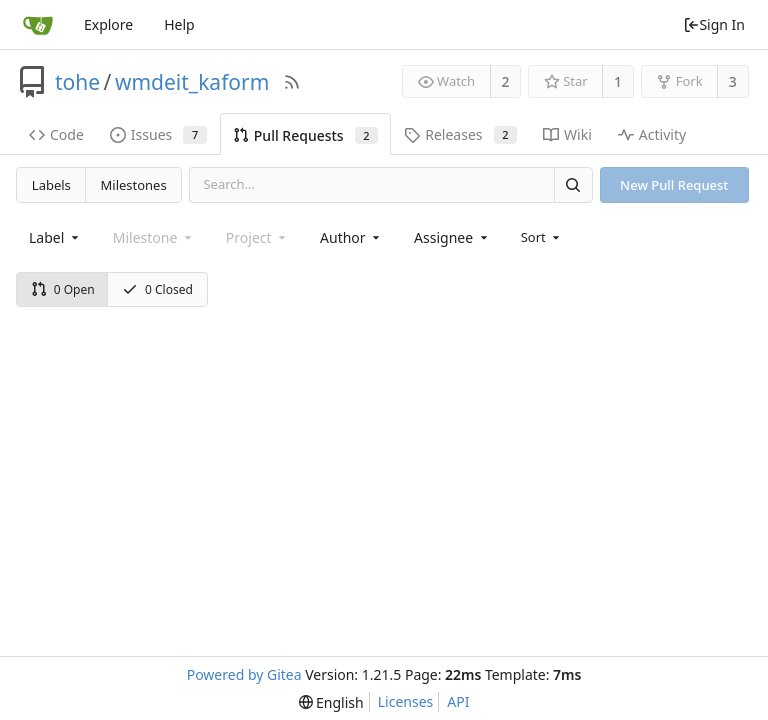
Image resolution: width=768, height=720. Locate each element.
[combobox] (55, 237)
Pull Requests (305, 135)
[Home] (38, 25)
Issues (158, 134)
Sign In (714, 24)
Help (179, 24)
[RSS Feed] (292, 82)
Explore (108, 24)
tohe (77, 82)
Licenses (406, 701)
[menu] (542, 237)
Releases (460, 134)
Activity (652, 134)
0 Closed (157, 289)
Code (56, 134)
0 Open (63, 289)
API (458, 701)
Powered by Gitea (244, 674)
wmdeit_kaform (192, 82)
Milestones (134, 185)
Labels (51, 185)
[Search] (573, 184)
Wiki (567, 134)
